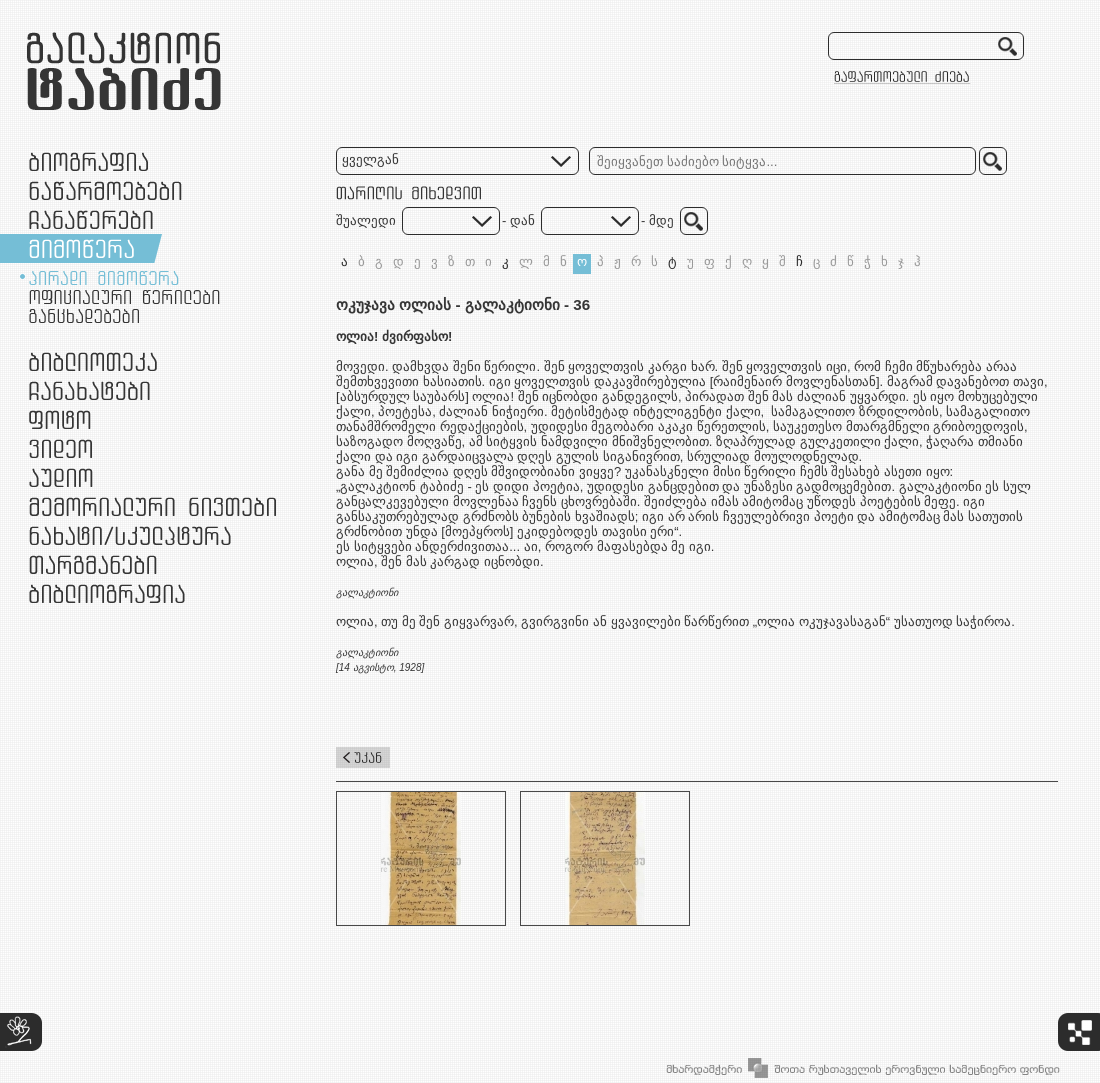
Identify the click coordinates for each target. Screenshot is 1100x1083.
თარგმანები (93, 564)
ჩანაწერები (91, 219)
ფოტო (60, 419)
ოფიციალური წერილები (124, 297)
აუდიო (61, 477)
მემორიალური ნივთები (152, 506)
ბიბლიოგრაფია (107, 593)
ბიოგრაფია (88, 161)
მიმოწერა (81, 248)
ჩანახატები (89, 390)
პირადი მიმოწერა (104, 278)
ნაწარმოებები (105, 190)
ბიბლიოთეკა (93, 361)
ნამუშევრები (130, 535)
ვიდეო (60, 448)
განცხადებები (84, 316)
